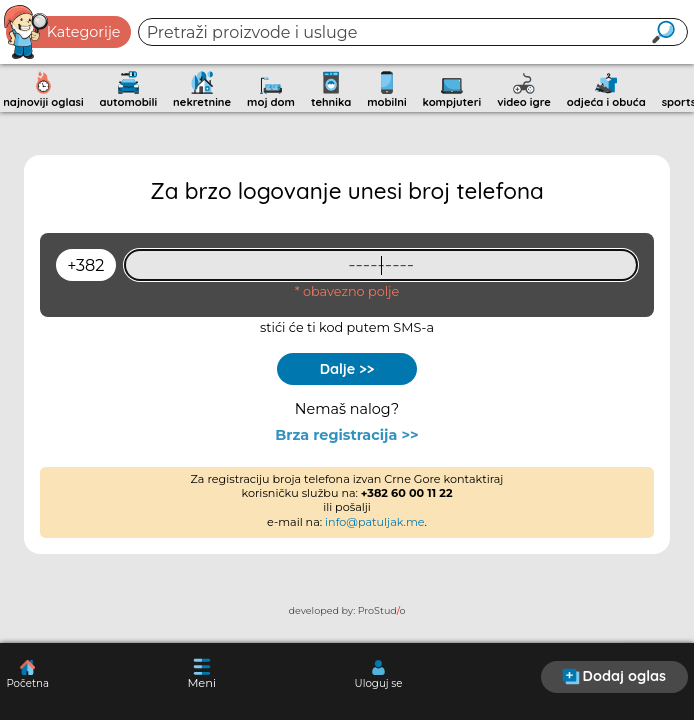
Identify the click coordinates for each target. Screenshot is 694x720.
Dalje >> (347, 369)
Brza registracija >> (346, 435)
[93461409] (381, 265)
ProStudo (382, 610)
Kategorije (63, 32)
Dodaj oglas (614, 676)
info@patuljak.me (375, 522)
